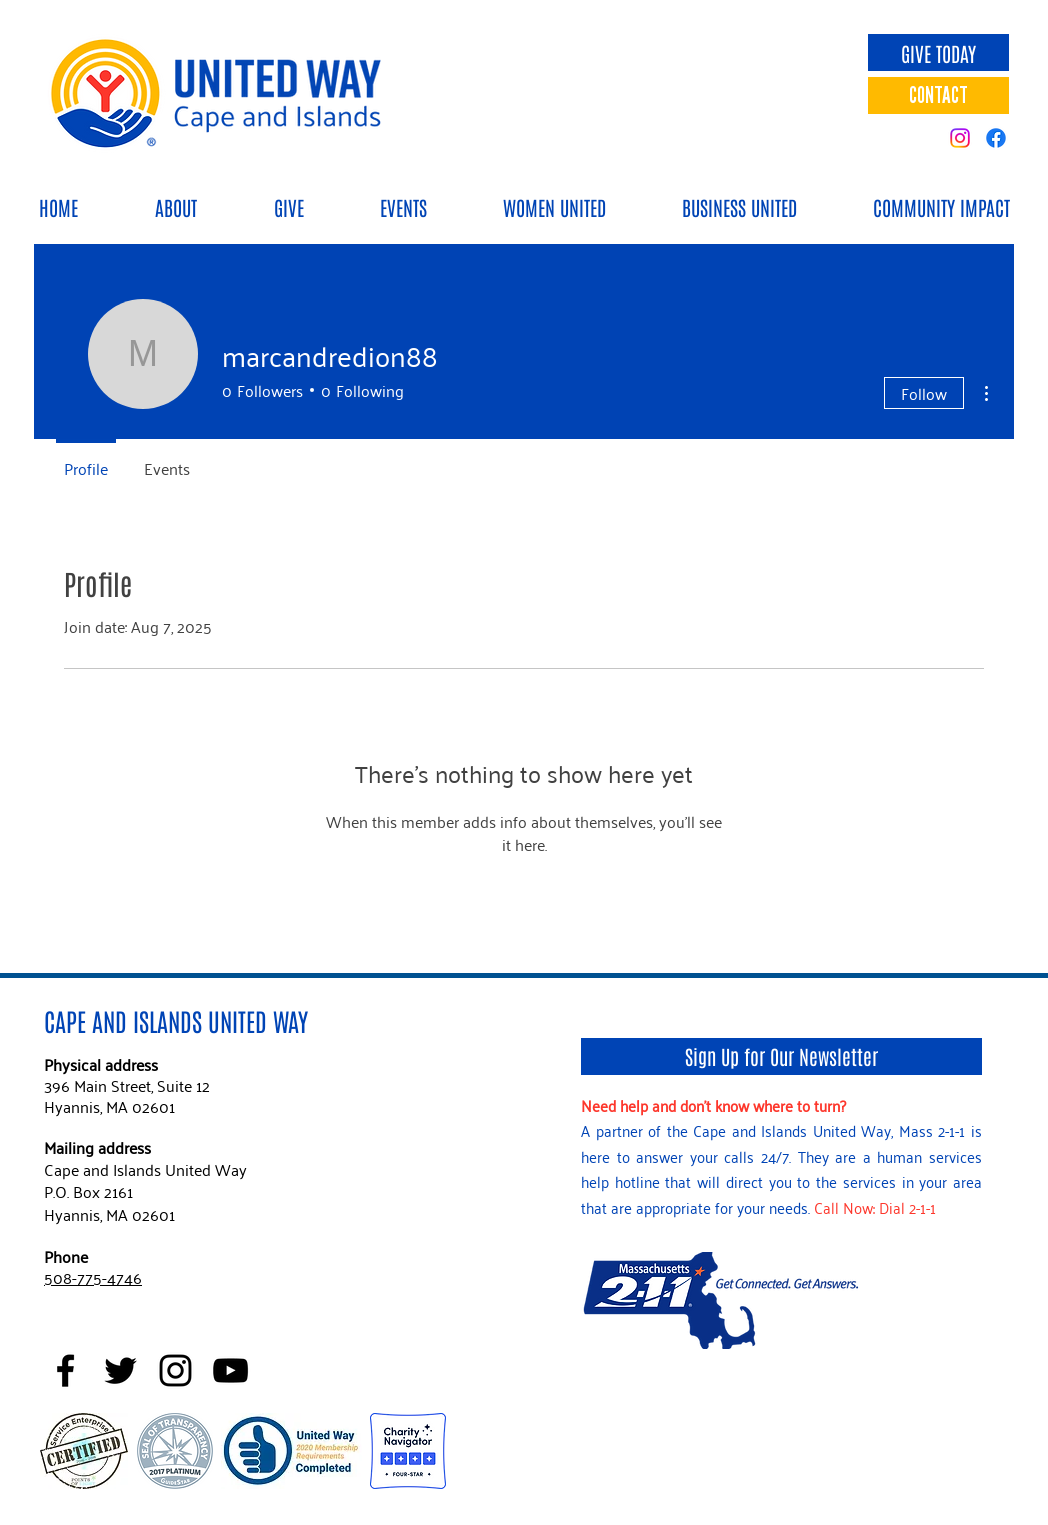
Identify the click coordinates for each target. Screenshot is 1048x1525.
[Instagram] (960, 138)
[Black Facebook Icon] (65, 1370)
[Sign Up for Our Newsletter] (781, 1056)
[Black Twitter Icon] (120, 1370)
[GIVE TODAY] (938, 52)
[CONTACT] (938, 95)
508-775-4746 (93, 1277)
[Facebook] (996, 138)
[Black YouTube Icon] (230, 1370)
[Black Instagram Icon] (175, 1370)
